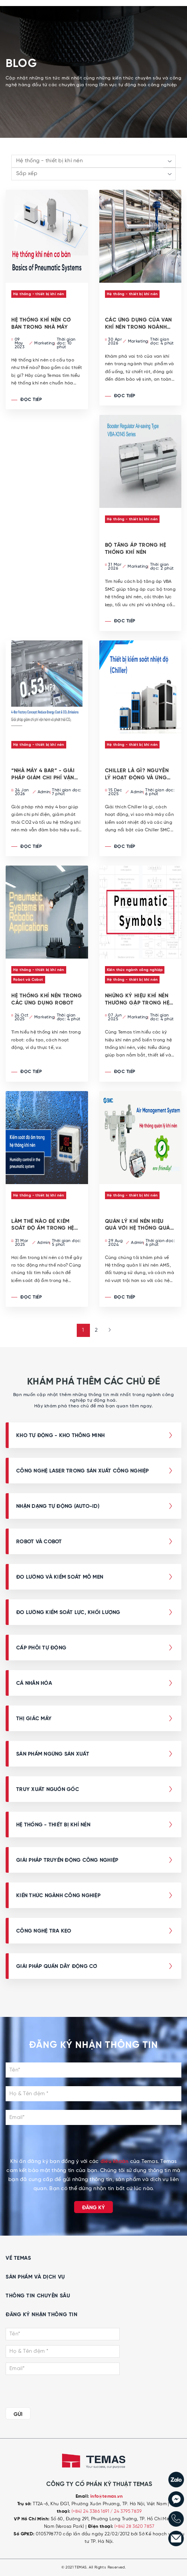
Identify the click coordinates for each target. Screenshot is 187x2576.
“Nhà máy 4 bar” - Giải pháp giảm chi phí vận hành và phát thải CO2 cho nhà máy (43, 774)
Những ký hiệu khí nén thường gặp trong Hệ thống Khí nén (137, 999)
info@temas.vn (106, 2496)
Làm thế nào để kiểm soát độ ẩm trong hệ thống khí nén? (42, 1225)
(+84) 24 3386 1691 (91, 2511)
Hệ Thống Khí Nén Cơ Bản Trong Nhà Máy (41, 323)
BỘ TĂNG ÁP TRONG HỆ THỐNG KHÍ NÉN (135, 549)
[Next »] (107, 1330)
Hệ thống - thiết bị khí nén (38, 294)
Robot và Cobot (28, 980)
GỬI (18, 2414)
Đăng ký (93, 2207)
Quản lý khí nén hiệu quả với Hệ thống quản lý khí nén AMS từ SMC (139, 1225)
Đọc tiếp (26, 400)
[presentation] (93, 2142)
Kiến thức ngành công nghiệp (135, 970)
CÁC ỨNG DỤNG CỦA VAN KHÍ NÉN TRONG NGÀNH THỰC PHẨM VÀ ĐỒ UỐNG (138, 323)
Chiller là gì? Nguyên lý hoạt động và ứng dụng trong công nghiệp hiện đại (137, 774)
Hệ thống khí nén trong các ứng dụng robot (46, 999)
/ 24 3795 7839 (125, 2511)
